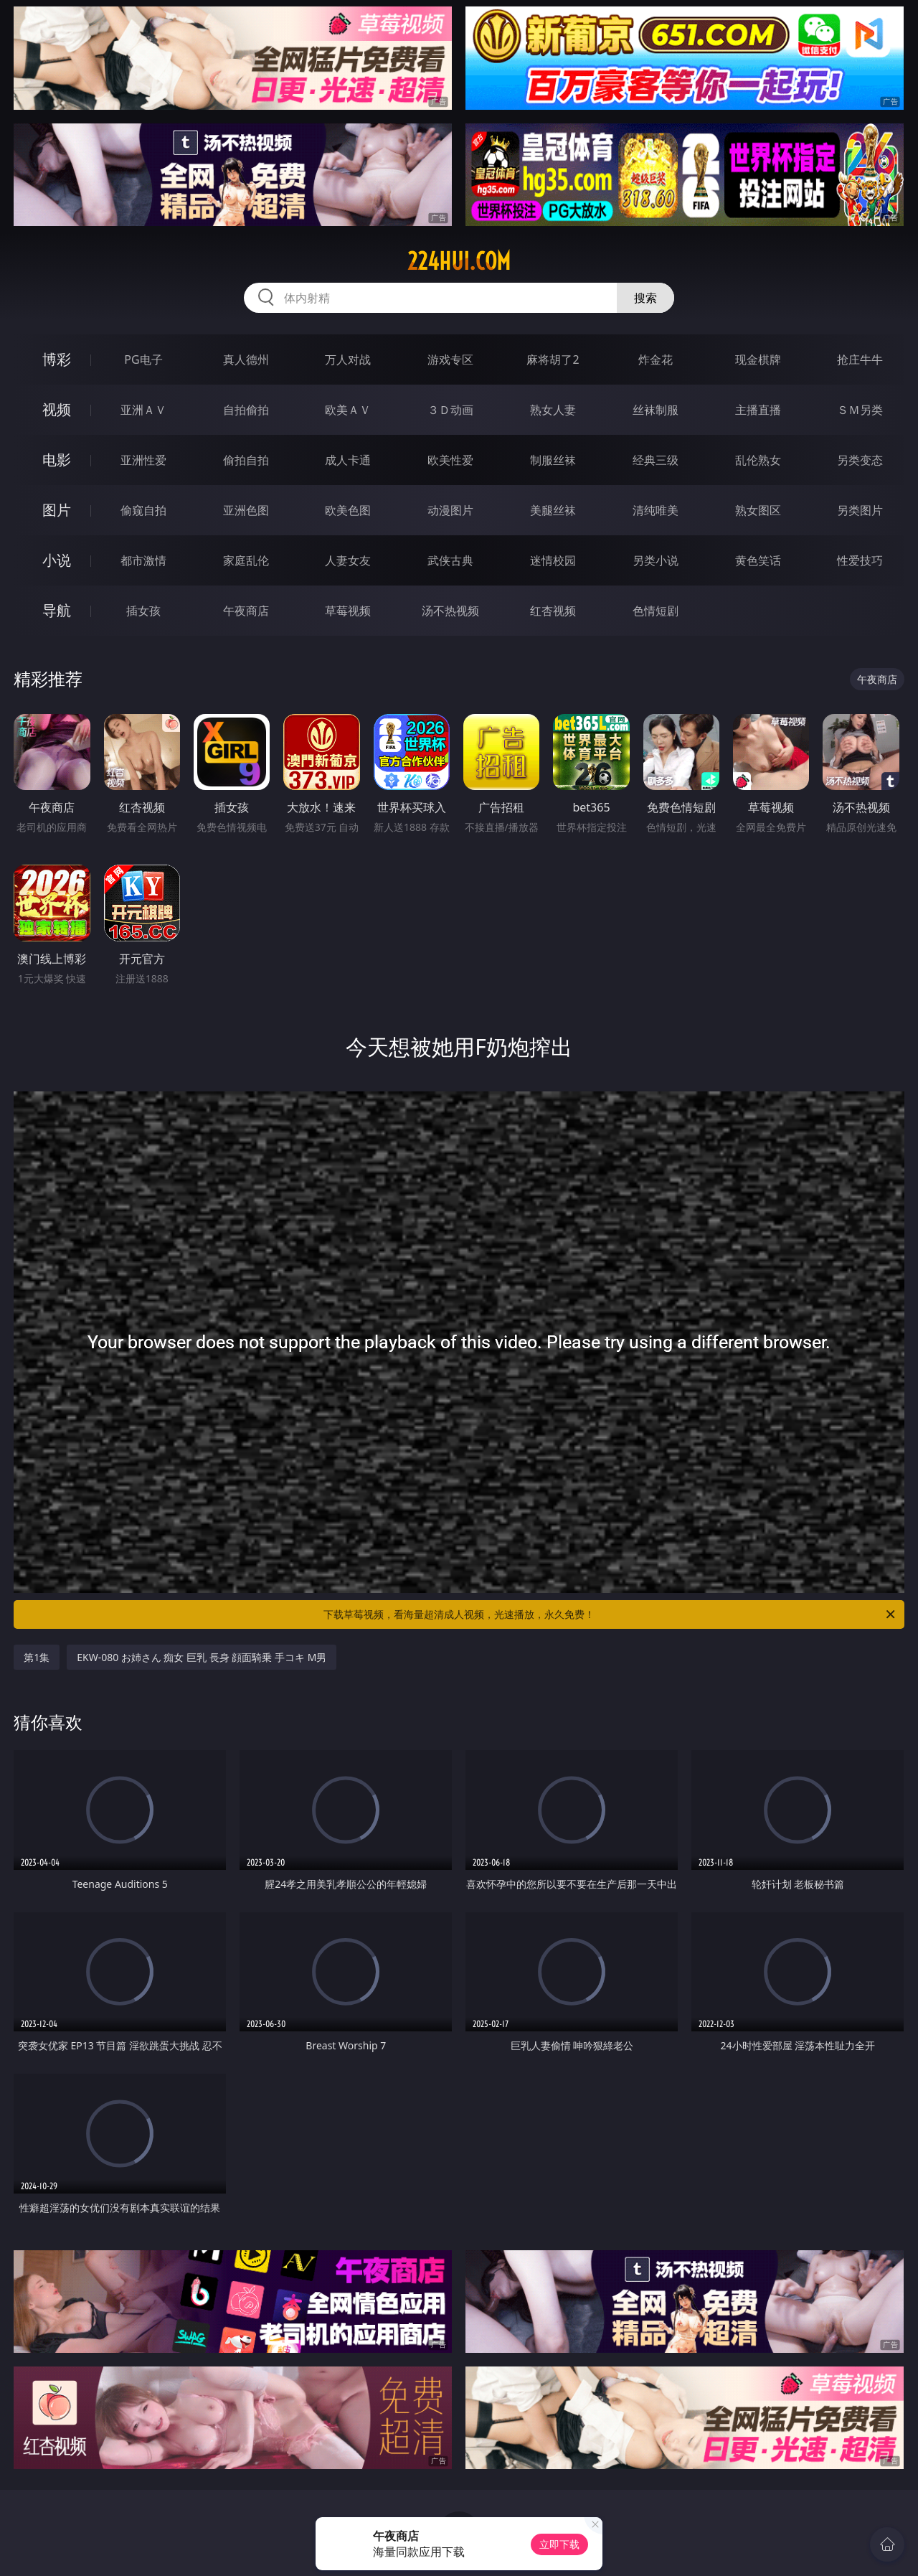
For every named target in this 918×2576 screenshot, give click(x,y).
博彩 (56, 359)
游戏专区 (450, 359)
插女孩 (143, 611)
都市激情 (143, 560)
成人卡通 (348, 460)
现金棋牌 (758, 359)
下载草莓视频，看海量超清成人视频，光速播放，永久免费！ (610, 1614)
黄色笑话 (758, 560)
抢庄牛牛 (860, 359)
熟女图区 (758, 510)
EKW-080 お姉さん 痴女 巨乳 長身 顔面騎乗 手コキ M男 (201, 1657)
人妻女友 (348, 560)
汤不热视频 (450, 611)
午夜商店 (246, 611)
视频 (56, 409)
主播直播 (758, 410)
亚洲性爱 (143, 460)
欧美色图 (348, 510)
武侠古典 (450, 560)
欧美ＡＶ (348, 410)
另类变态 (860, 460)
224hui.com (459, 261)
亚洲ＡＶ (143, 410)
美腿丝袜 (553, 510)
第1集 (36, 1657)
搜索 (645, 298)
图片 (56, 510)
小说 (56, 560)
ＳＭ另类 (860, 410)
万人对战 (348, 359)
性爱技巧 (860, 560)
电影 (56, 459)
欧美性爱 (450, 460)
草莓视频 (348, 611)
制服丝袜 (553, 460)
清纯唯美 (655, 510)
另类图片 (860, 510)
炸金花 (655, 359)
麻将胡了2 (552, 359)
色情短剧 (655, 611)
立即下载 (559, 2544)
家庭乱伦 (246, 560)
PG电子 (143, 359)
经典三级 (655, 460)
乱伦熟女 (758, 460)
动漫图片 (450, 510)
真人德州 (246, 359)
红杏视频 (553, 611)
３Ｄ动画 (450, 410)
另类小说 (655, 560)
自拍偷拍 (246, 410)
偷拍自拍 (246, 460)
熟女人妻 (553, 410)
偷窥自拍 (143, 510)
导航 (56, 610)
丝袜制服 (655, 410)
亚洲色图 (246, 510)
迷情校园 (553, 560)
